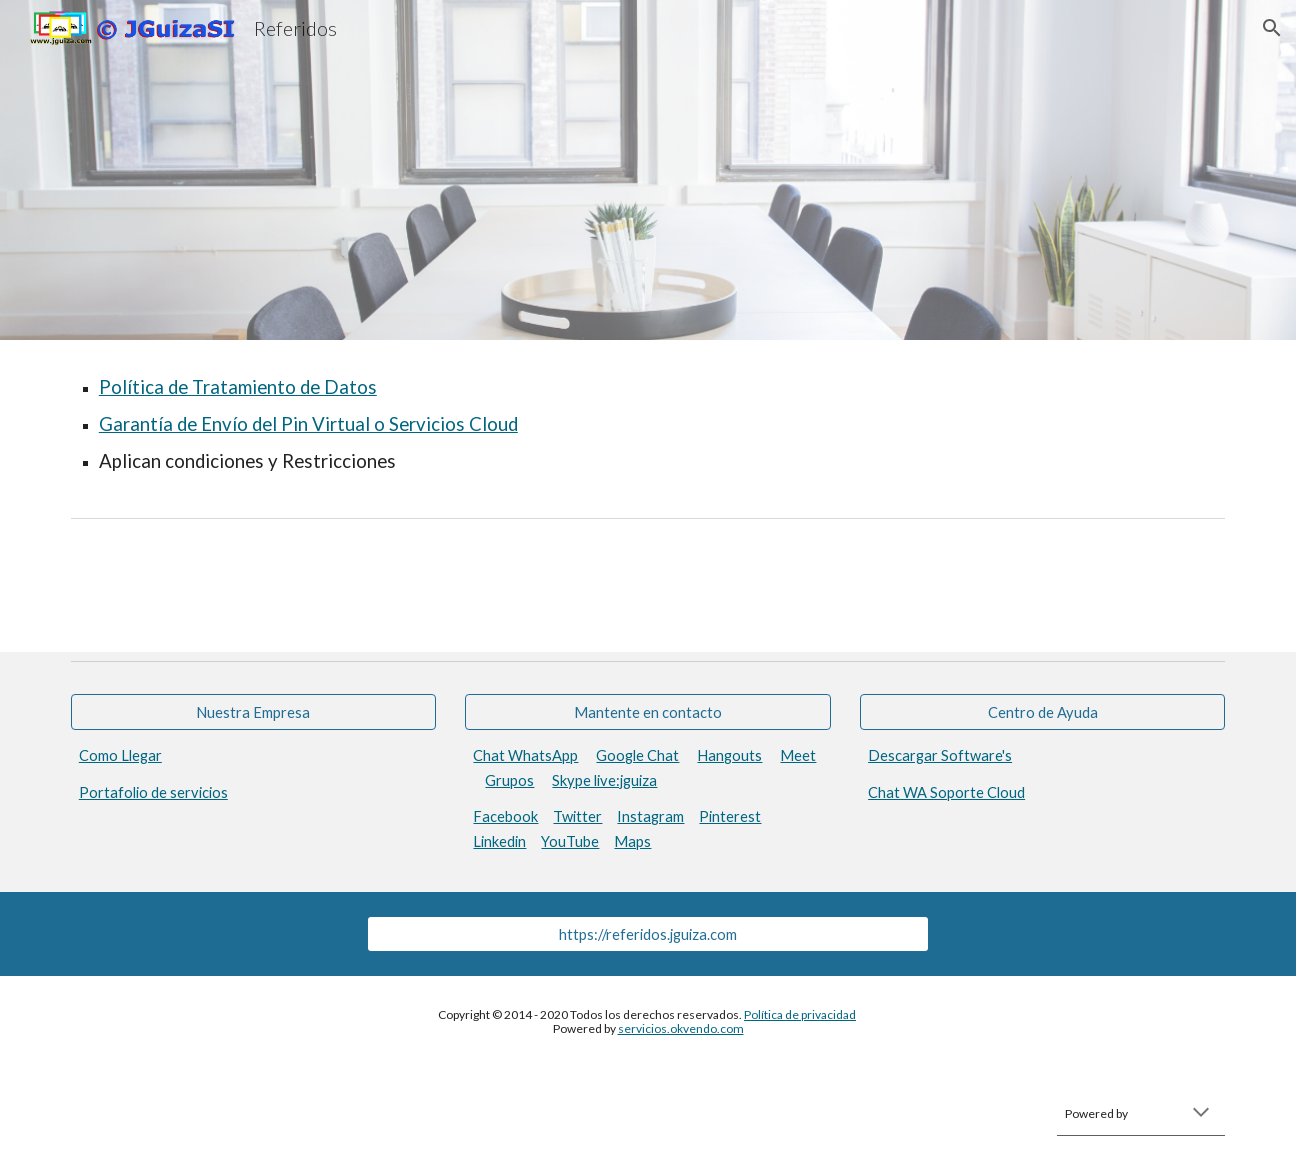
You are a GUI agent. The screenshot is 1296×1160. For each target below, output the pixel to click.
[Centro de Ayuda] (1042, 712)
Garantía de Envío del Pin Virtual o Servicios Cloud (308, 424)
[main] (648, 424)
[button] (1272, 28)
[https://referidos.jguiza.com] (648, 934)
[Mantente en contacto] (647, 712)
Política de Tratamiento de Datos (238, 387)
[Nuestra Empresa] (253, 712)
